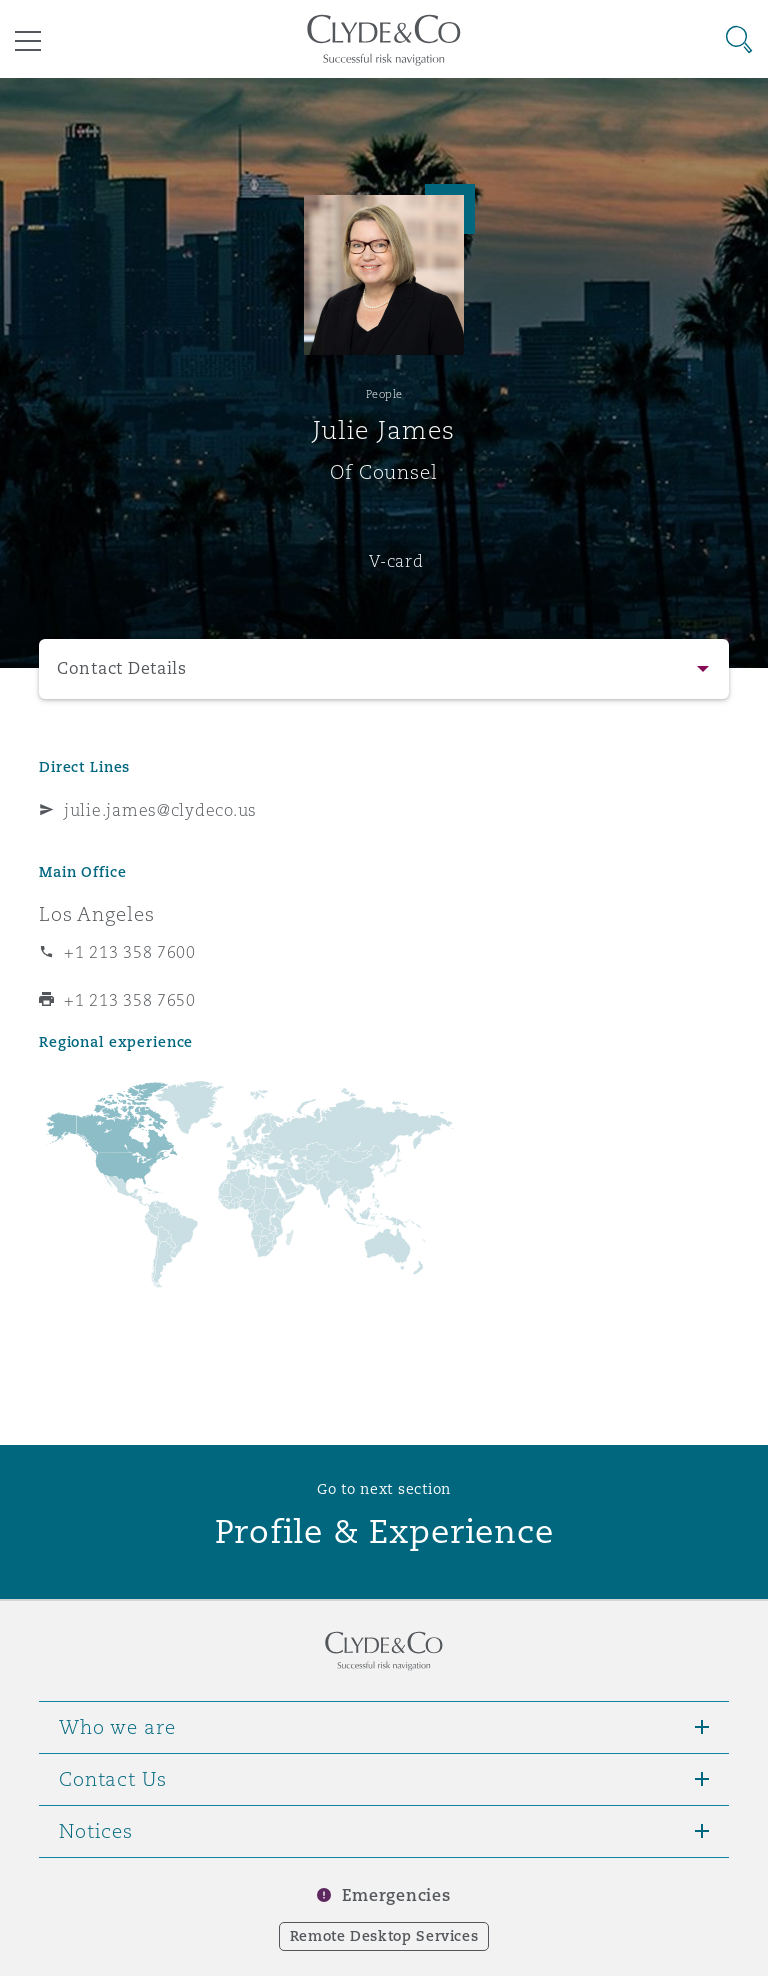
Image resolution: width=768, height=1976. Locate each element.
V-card (396, 561)
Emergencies (396, 1895)
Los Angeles (96, 914)
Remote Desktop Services (384, 1936)
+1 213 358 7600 (130, 952)
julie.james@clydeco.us (160, 810)
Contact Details (122, 668)
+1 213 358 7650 (130, 1000)
